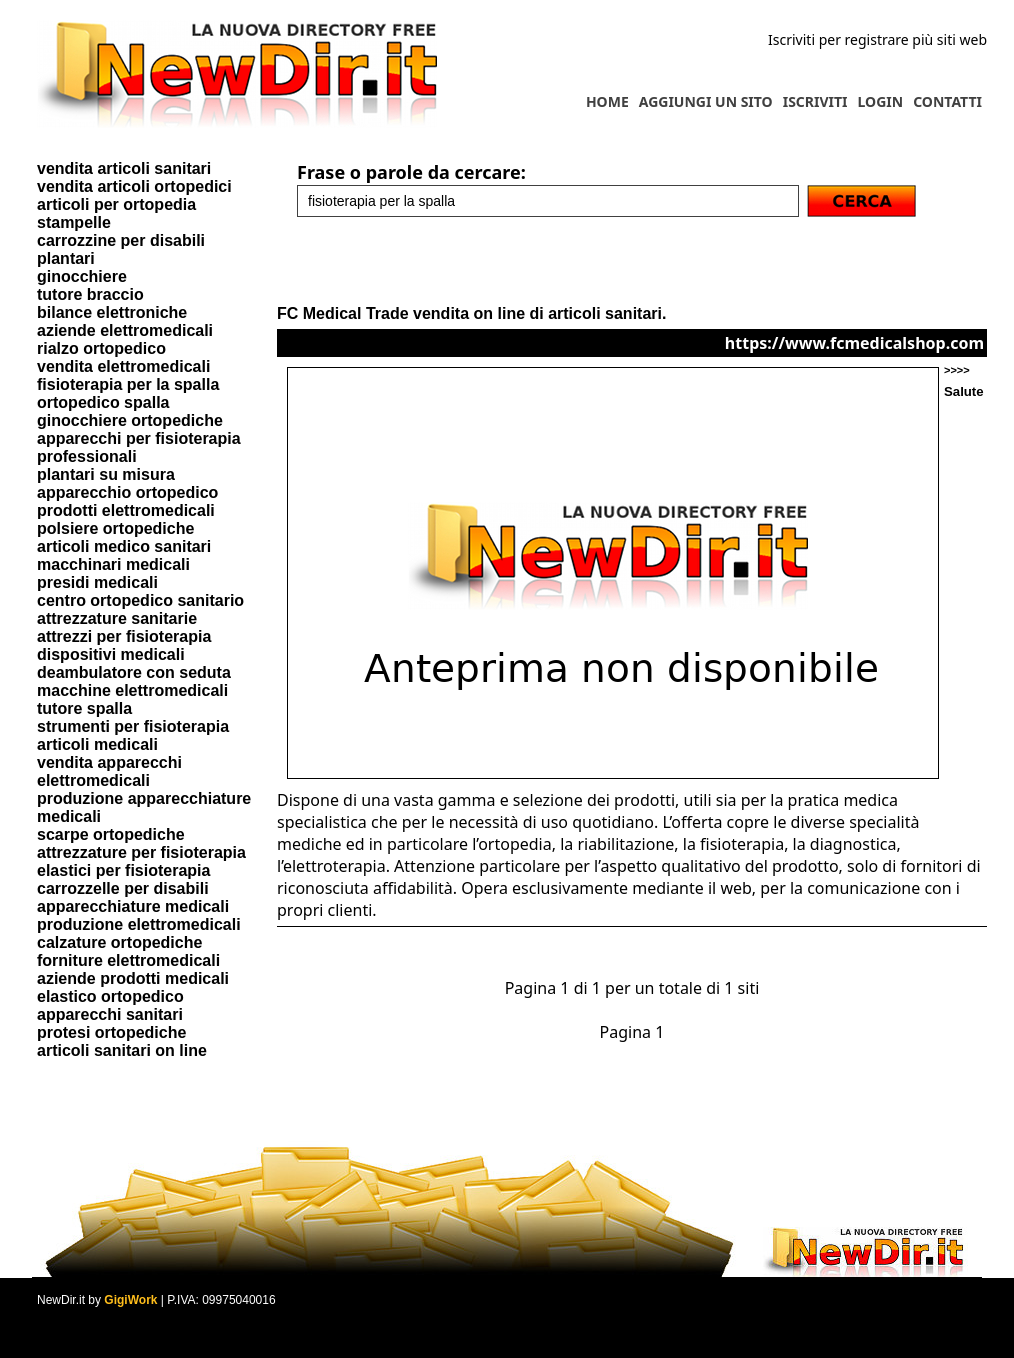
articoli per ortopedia (116, 204)
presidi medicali (97, 582)
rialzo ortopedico (101, 348)
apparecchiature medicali (133, 906)
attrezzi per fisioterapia (124, 636)
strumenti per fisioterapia (133, 726)
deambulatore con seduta (134, 672)
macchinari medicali (113, 564)
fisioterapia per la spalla (128, 384)
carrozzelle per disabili (123, 888)
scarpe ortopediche (111, 834)
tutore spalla (84, 708)
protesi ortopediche (111, 1032)
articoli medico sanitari (124, 546)
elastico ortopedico (110, 996)
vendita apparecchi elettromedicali (109, 771)
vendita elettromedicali (123, 366)
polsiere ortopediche (115, 528)
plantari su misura (106, 474)
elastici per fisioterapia (123, 870)
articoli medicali (97, 744)
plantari (66, 258)
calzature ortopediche (119, 942)
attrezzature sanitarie (117, 618)
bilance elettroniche (112, 312)
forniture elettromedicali (128, 960)
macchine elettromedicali (132, 690)
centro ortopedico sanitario (140, 600)
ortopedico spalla (103, 402)
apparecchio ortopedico (127, 492)
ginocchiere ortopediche (130, 420)
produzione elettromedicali (139, 924)
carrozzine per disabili (121, 240)
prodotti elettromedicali (126, 510)
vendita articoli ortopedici (134, 186)
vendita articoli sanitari (124, 168)
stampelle (74, 222)
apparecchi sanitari (110, 1014)
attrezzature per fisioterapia (141, 852)
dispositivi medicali (111, 654)
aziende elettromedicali (125, 330)
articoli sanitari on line (122, 1050)
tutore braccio (90, 294)
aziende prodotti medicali (133, 978)
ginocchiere (82, 276)
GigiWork (130, 1300)
